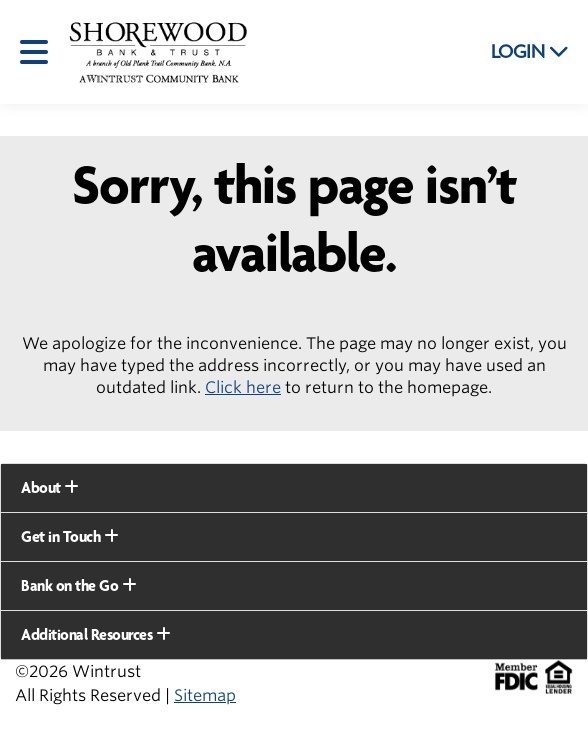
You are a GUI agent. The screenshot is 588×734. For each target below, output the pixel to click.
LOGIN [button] (530, 52)
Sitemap (205, 695)
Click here (243, 387)
